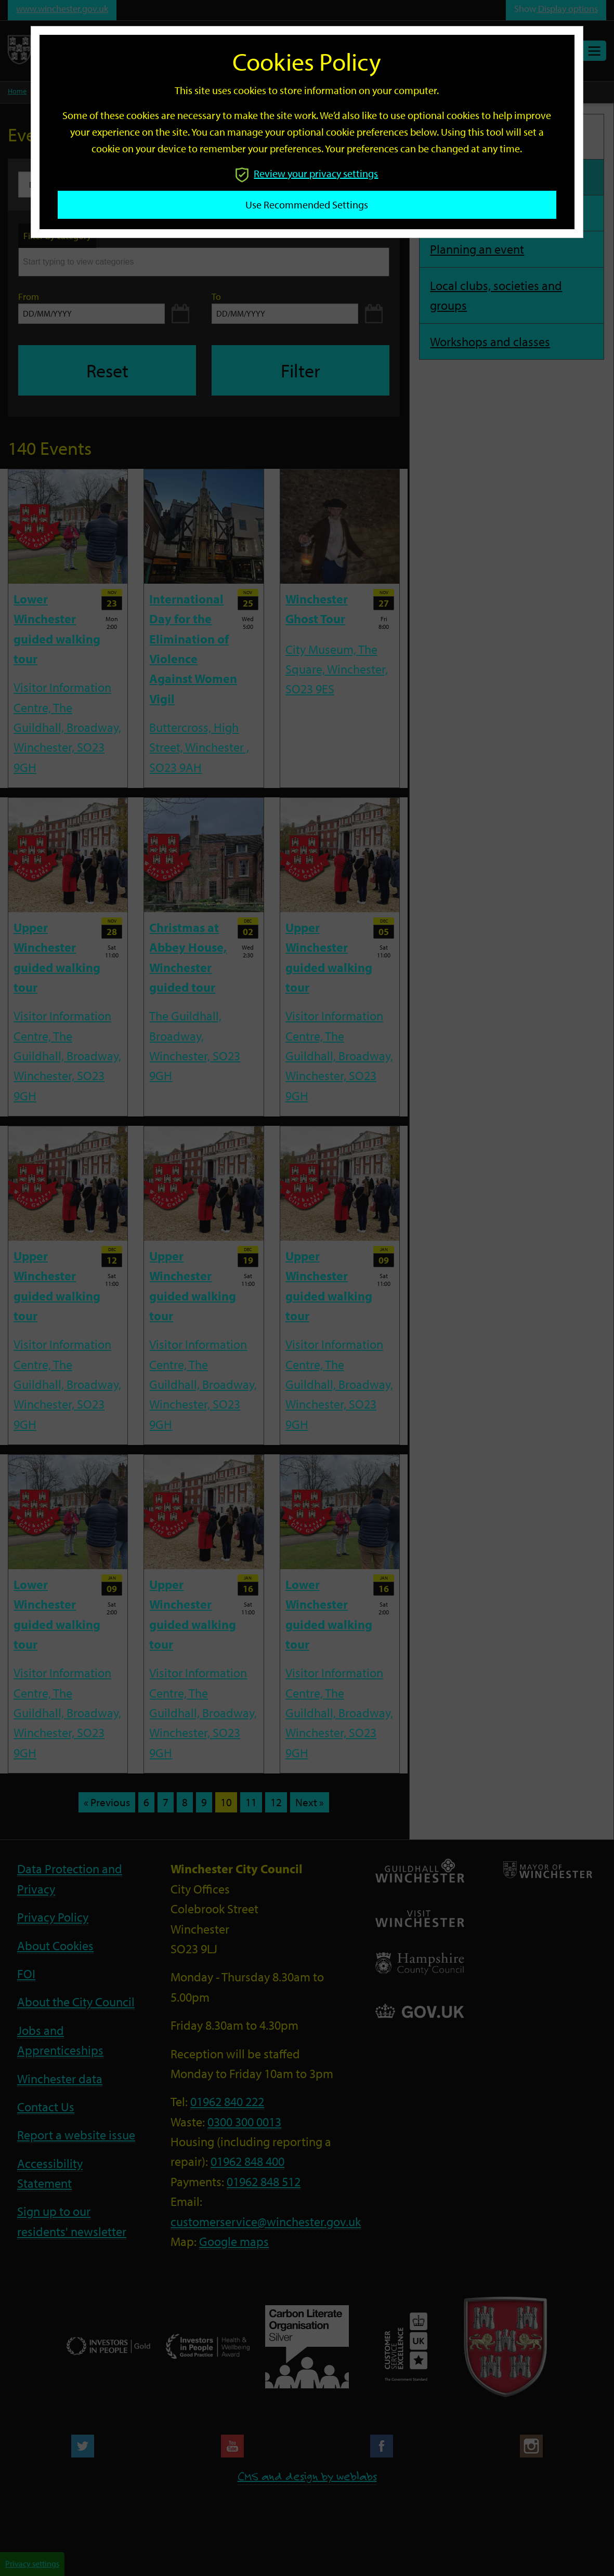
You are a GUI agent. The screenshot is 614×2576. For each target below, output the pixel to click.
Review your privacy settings (307, 173)
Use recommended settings (306, 204)
